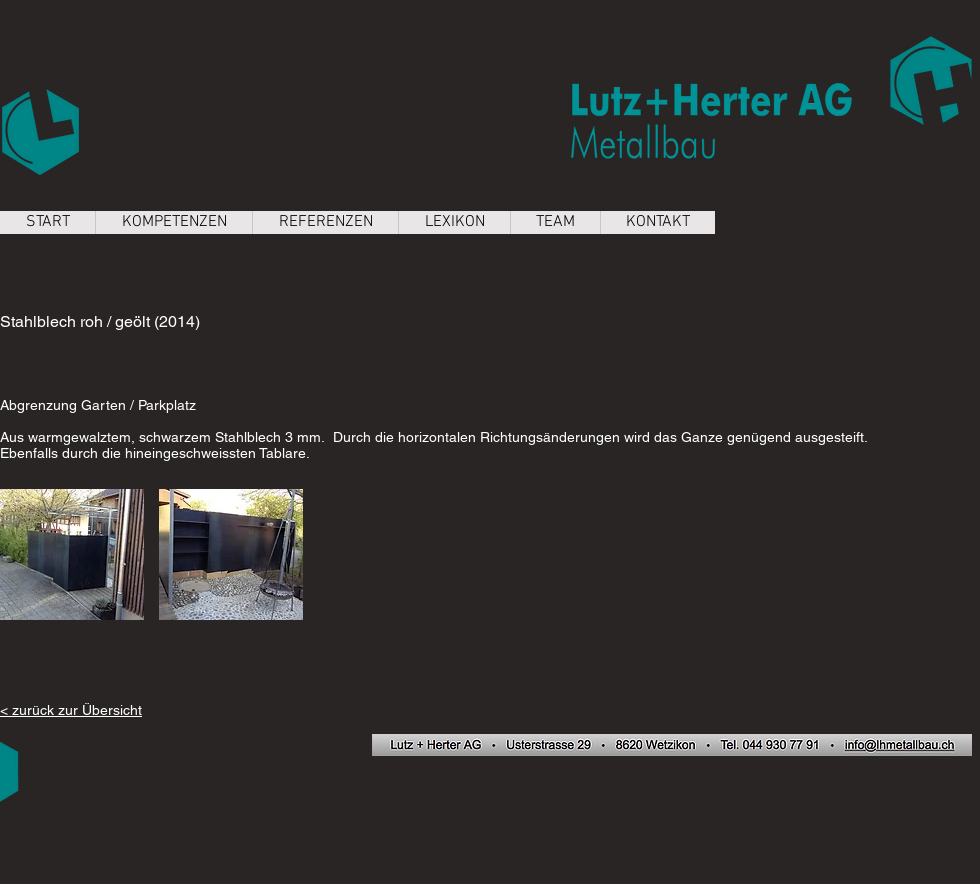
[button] (72, 554)
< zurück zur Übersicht (71, 710)
